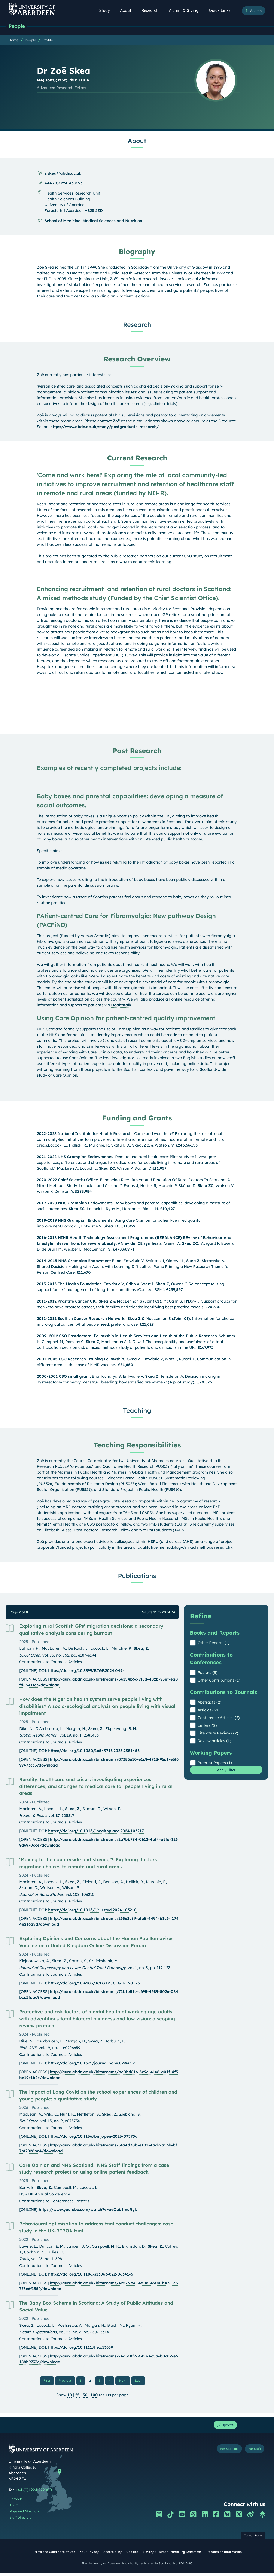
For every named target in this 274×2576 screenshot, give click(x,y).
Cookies (132, 2554)
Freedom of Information (224, 2554)
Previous (68, 2381)
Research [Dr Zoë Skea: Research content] (137, 325)
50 (85, 2395)
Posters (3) (207, 1672)
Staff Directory (20, 2520)
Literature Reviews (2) (218, 1733)
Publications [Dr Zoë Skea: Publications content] (137, 1576)
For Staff (252, 2452)
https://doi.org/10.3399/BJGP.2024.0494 (86, 1671)
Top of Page (253, 2538)
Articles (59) (209, 1710)
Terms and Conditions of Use (54, 2554)
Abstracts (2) (210, 1702)
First (50, 2381)
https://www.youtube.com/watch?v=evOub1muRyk (88, 2209)
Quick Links (222, 10)
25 (77, 2395)
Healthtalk (121, 1005)
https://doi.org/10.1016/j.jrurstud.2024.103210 (92, 1910)
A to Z (13, 2508)
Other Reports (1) (213, 1643)
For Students (220, 2452)
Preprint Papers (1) (215, 1763)
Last (138, 2381)
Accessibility (112, 2554)
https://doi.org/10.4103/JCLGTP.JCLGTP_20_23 (94, 1983)
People (18, 26)
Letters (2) (207, 1725)
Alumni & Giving (186, 10)
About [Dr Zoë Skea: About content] (137, 141)
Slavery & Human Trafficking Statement (172, 2554)
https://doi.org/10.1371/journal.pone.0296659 (91, 2063)
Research (152, 10)
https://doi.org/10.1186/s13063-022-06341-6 (90, 2274)
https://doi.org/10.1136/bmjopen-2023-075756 (92, 2136)
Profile (47, 40)
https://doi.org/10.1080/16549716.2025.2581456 (94, 1751)
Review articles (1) (214, 1741)
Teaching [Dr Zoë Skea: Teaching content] (137, 1411)
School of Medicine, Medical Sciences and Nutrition (93, 221)
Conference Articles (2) (219, 1718)
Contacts (15, 2502)
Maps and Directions (24, 2514)
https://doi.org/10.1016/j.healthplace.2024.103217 (96, 1831)
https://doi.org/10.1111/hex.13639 (80, 2347)
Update (223, 2426)
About (128, 10)
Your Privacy (89, 2554)
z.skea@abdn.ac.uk (63, 173)
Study (107, 10)
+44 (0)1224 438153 (63, 183)
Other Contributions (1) (219, 1680)
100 (94, 2395)
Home (13, 40)
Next (124, 2381)
